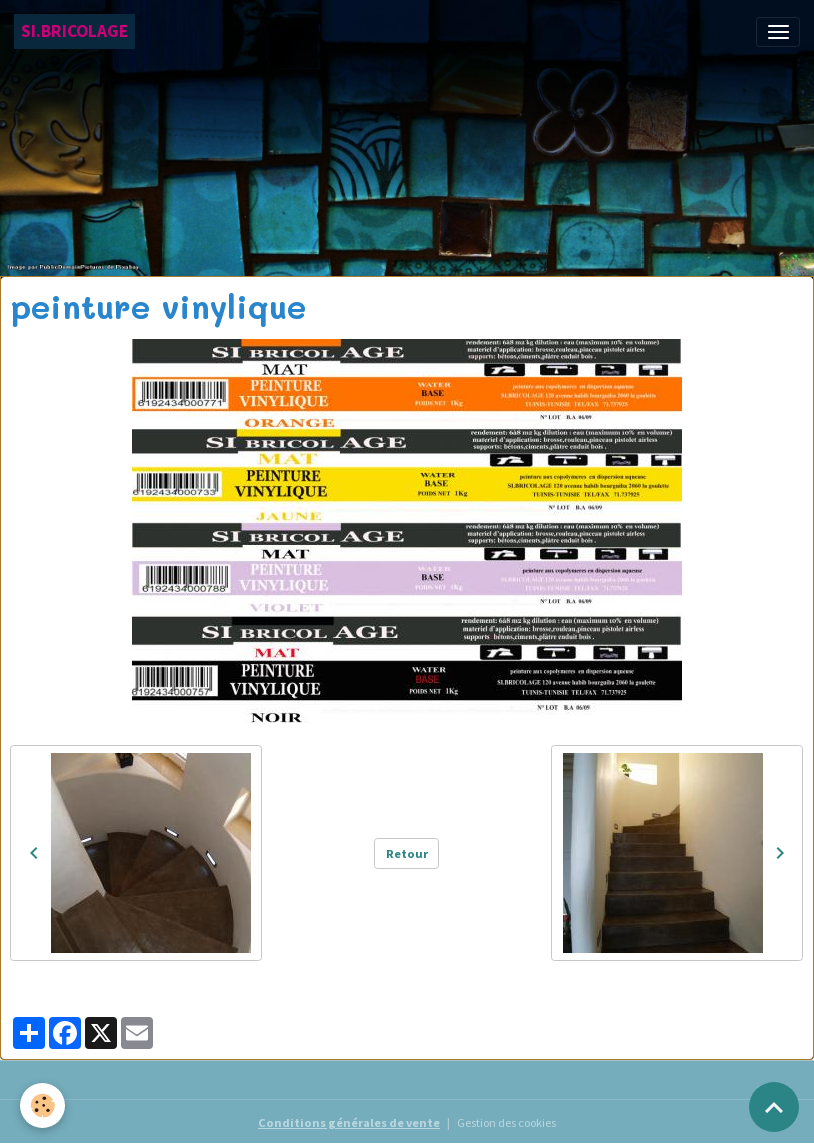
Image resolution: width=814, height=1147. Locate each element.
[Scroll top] (774, 1107)
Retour (407, 853)
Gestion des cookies (506, 1122)
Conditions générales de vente (349, 1122)
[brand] (74, 31)
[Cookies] (42, 1105)
